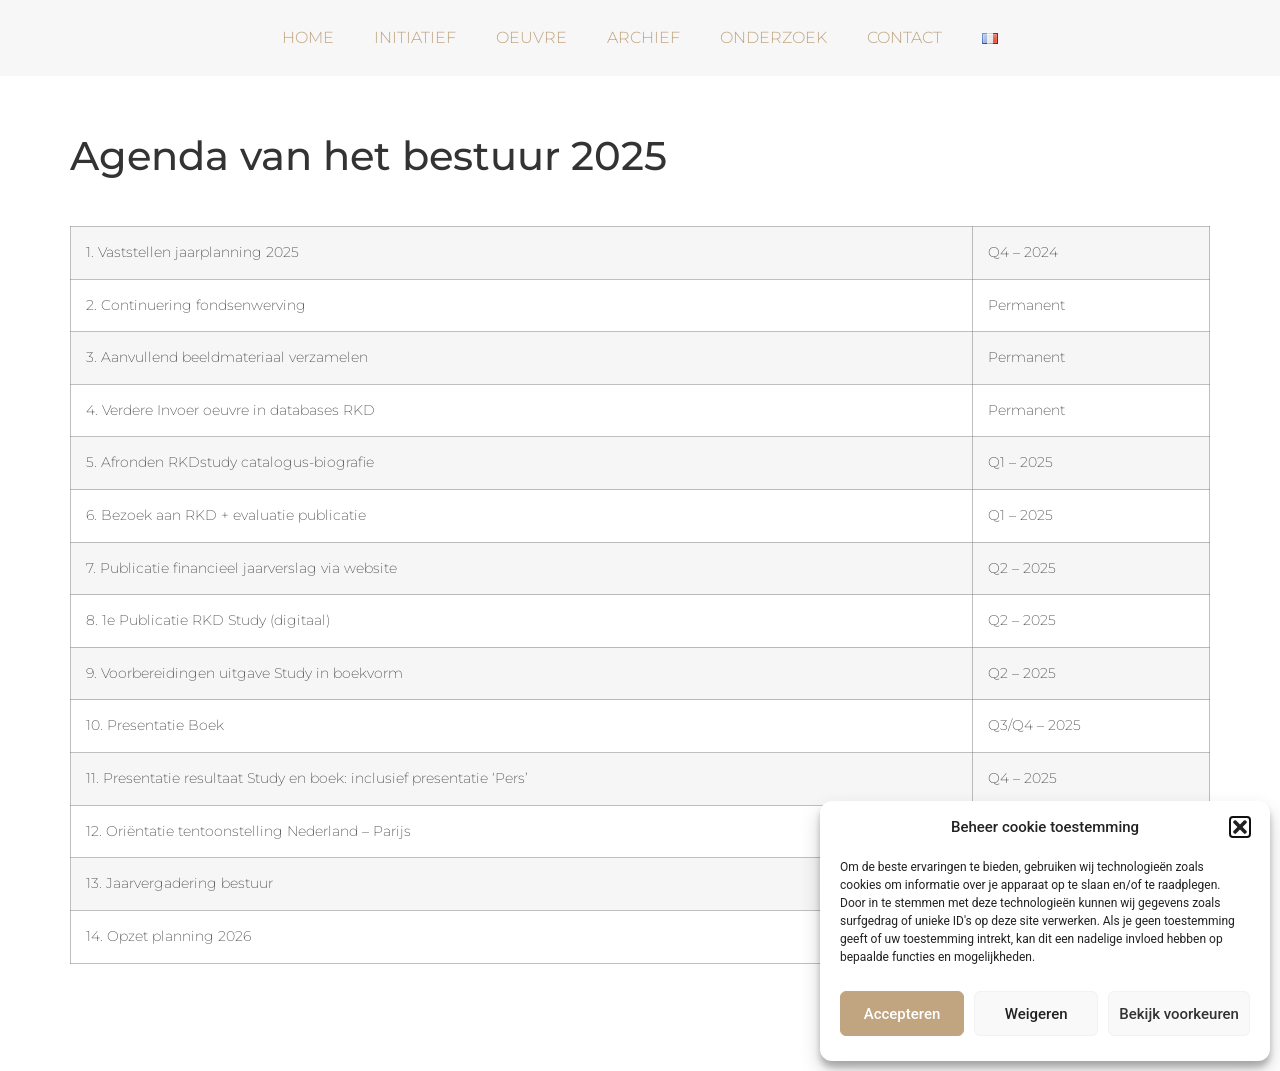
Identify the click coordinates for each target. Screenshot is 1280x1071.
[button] (1240, 827)
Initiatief (415, 37)
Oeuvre (531, 37)
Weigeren (1036, 1014)
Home (308, 37)
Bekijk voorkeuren (1179, 1014)
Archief (643, 37)
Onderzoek (773, 37)
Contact (904, 37)
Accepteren (902, 1014)
